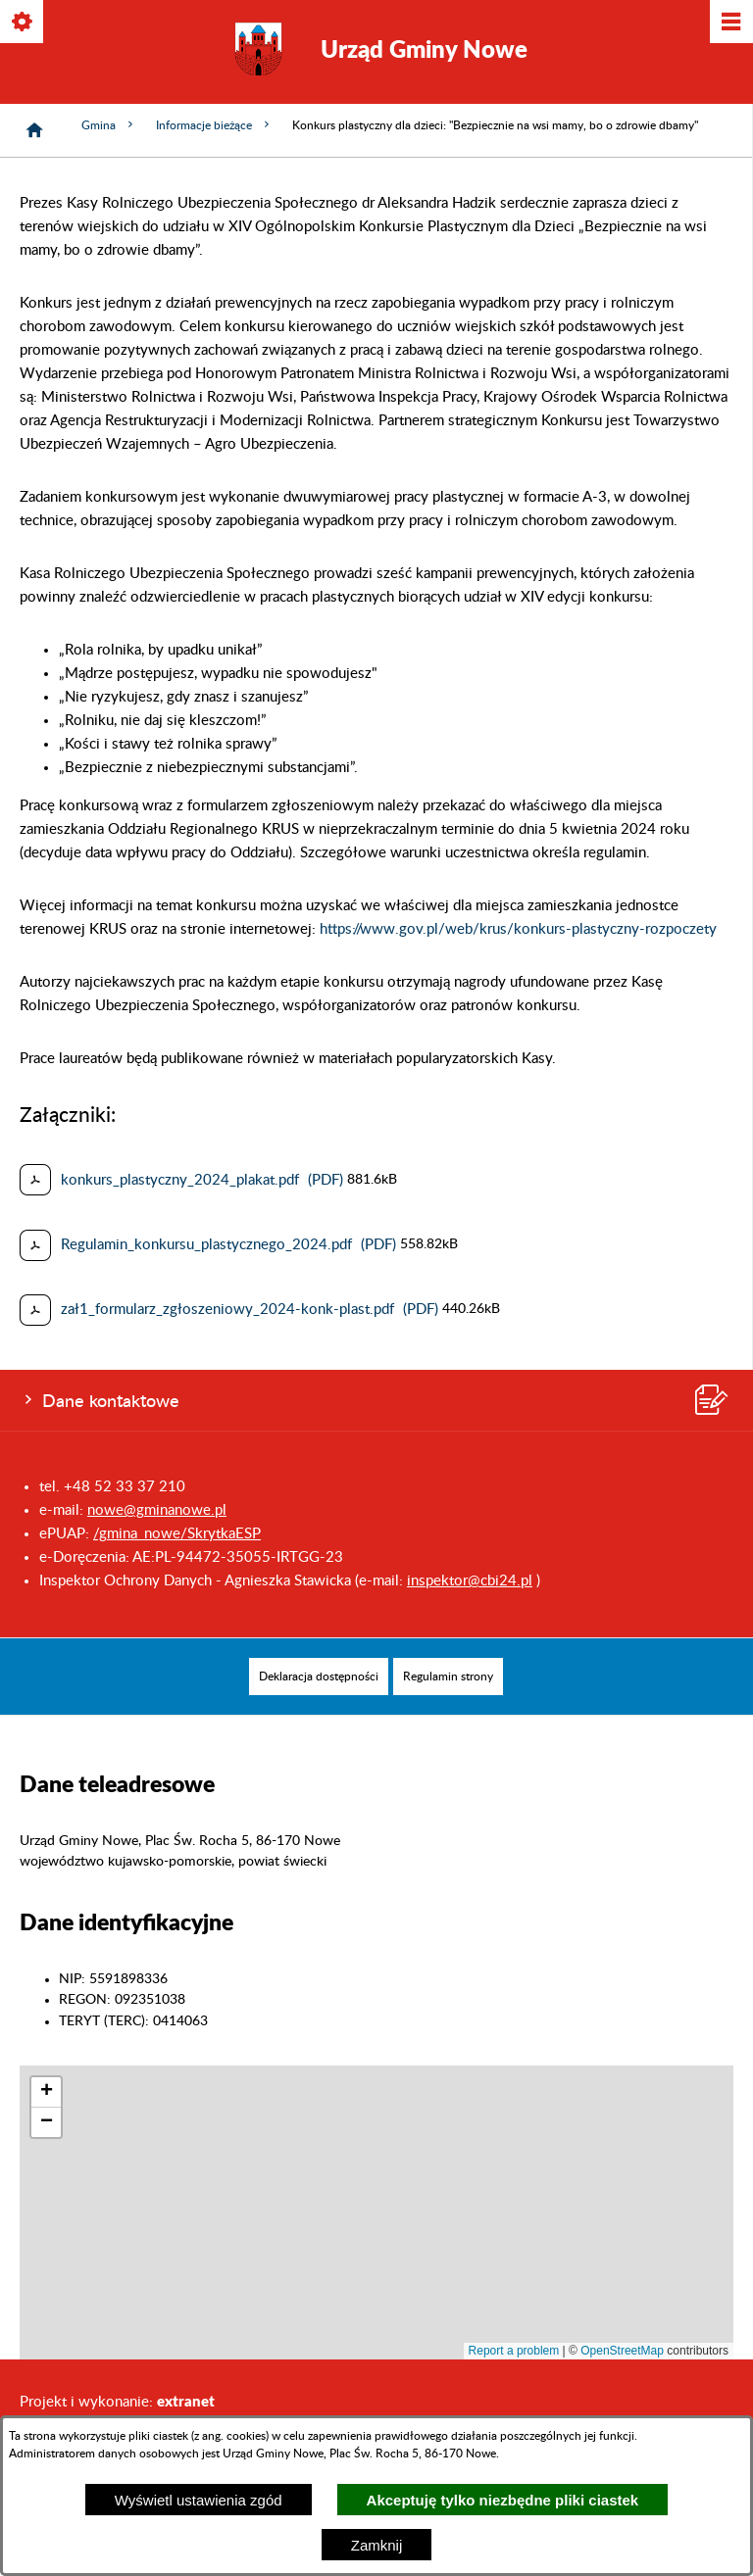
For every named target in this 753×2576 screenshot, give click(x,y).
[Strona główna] (34, 130)
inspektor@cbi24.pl (469, 1581)
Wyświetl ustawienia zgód (198, 2500)
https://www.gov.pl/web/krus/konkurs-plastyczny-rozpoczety (518, 929)
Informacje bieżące (214, 125)
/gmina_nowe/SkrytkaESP (177, 1534)
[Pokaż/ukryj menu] (730, 23)
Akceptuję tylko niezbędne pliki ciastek (503, 2500)
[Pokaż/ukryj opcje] (23, 23)
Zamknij (377, 2545)
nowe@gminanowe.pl (156, 1510)
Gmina (108, 125)
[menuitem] (318, 1676)
